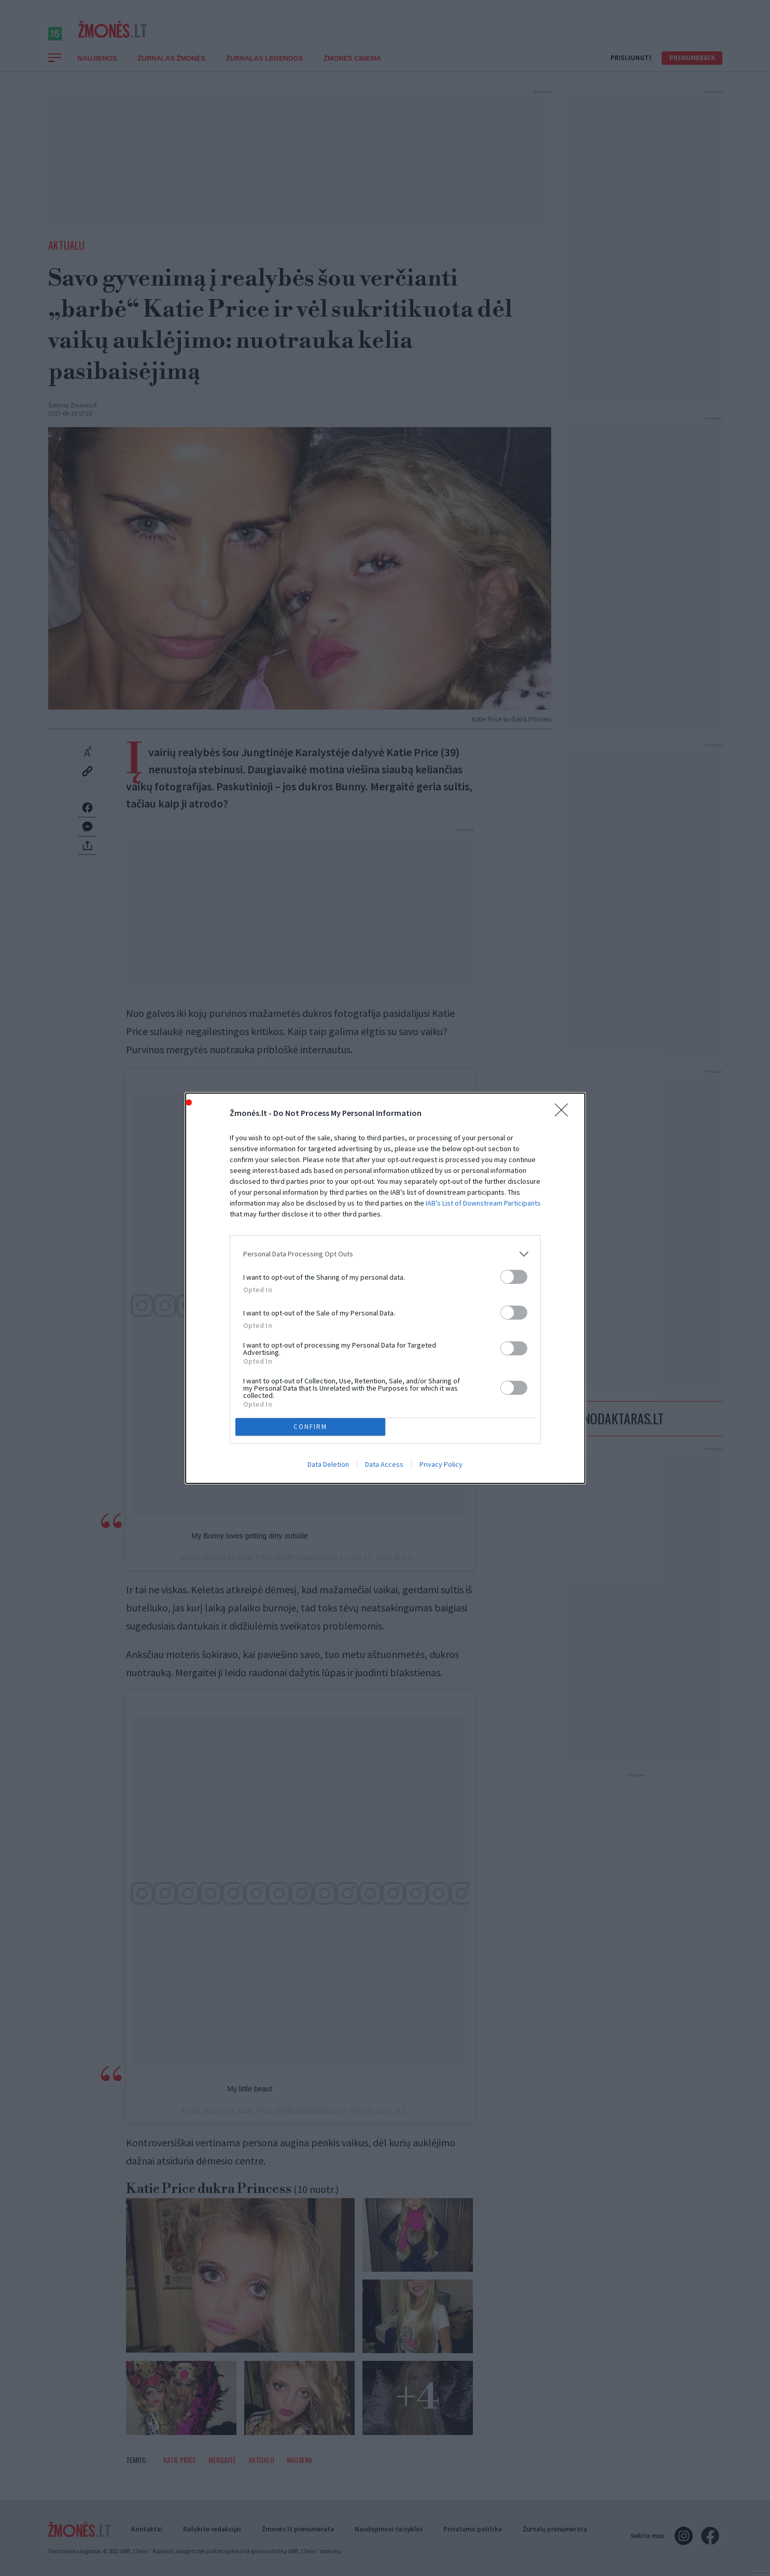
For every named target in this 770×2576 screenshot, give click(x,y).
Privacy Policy (441, 1464)
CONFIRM (310, 1426)
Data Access (384, 1464)
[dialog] (385, 1288)
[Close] (565, 1113)
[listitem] (385, 1254)
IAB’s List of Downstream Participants (483, 1203)
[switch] (513, 1277)
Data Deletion (328, 1464)
